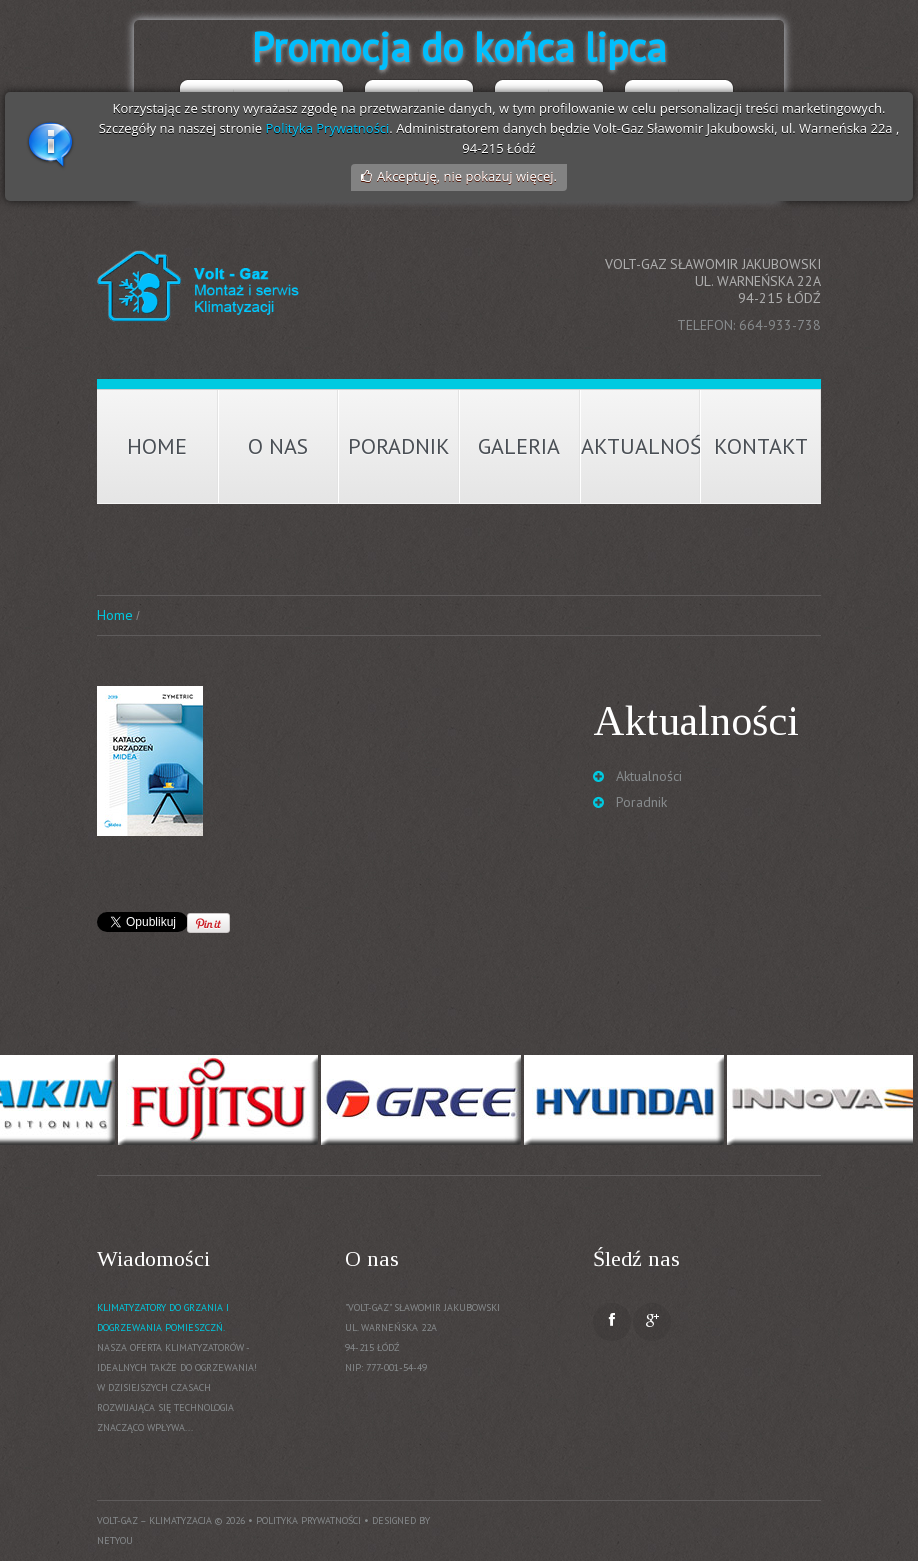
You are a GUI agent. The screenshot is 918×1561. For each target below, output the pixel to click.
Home (157, 446)
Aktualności (641, 446)
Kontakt (761, 446)
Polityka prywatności (308, 1520)
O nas (278, 446)
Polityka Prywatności (328, 128)
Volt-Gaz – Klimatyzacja (154, 1520)
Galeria (519, 446)
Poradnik (399, 446)
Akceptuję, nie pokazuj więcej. (467, 176)
